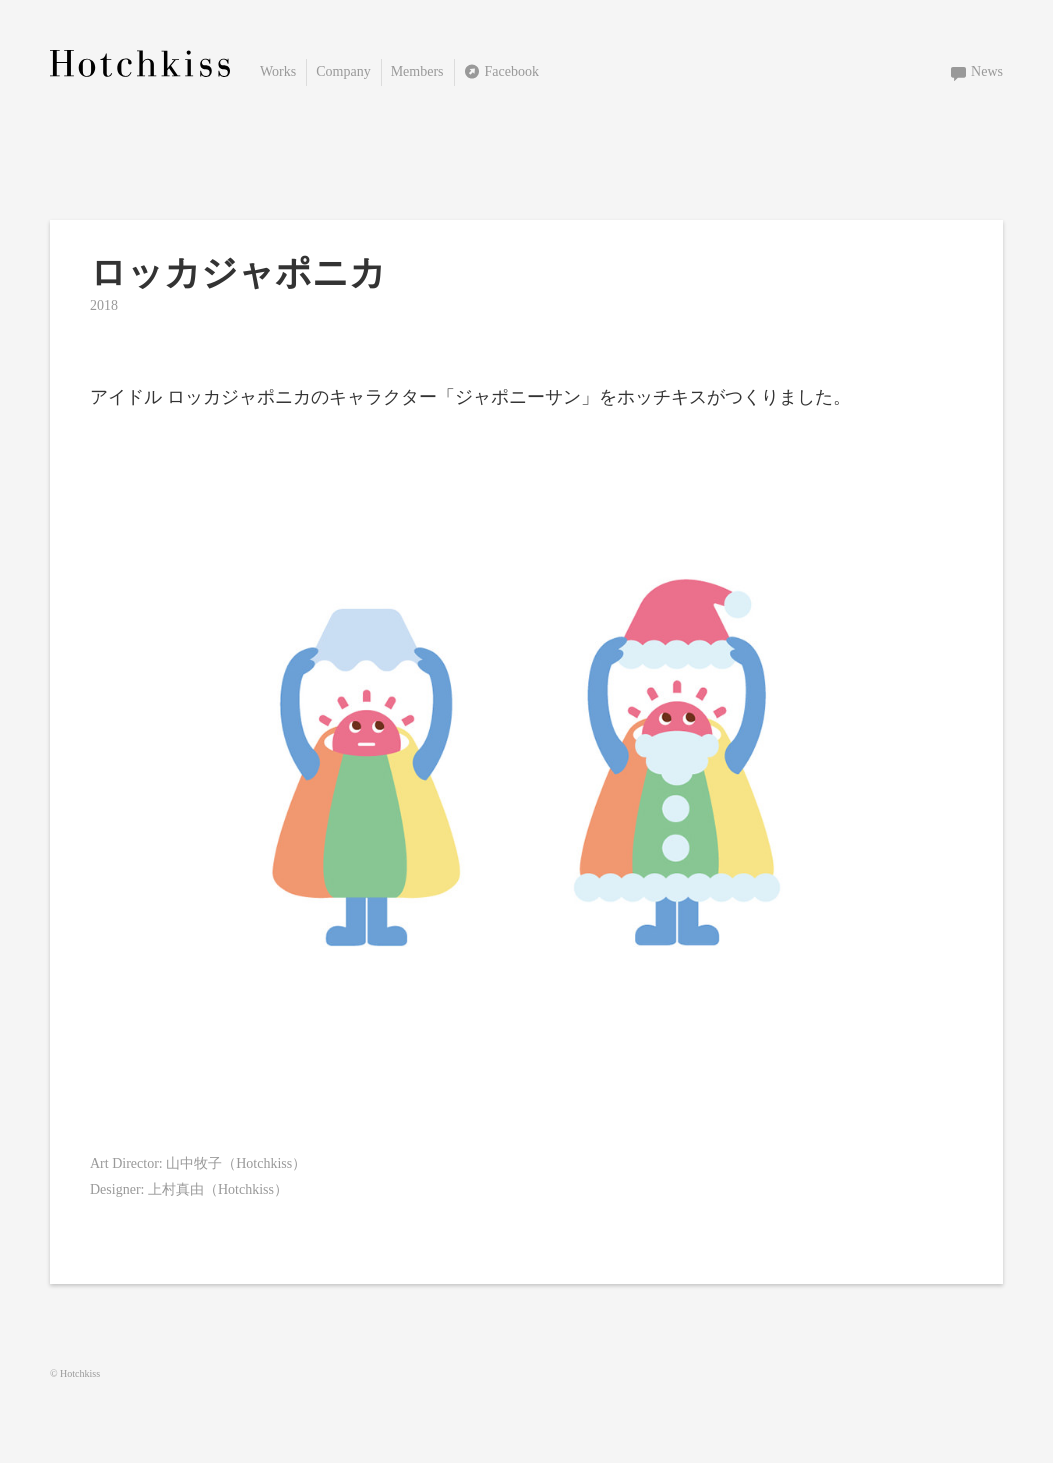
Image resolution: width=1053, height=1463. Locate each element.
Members (417, 71)
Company (343, 71)
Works (278, 71)
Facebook (512, 71)
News (987, 71)
